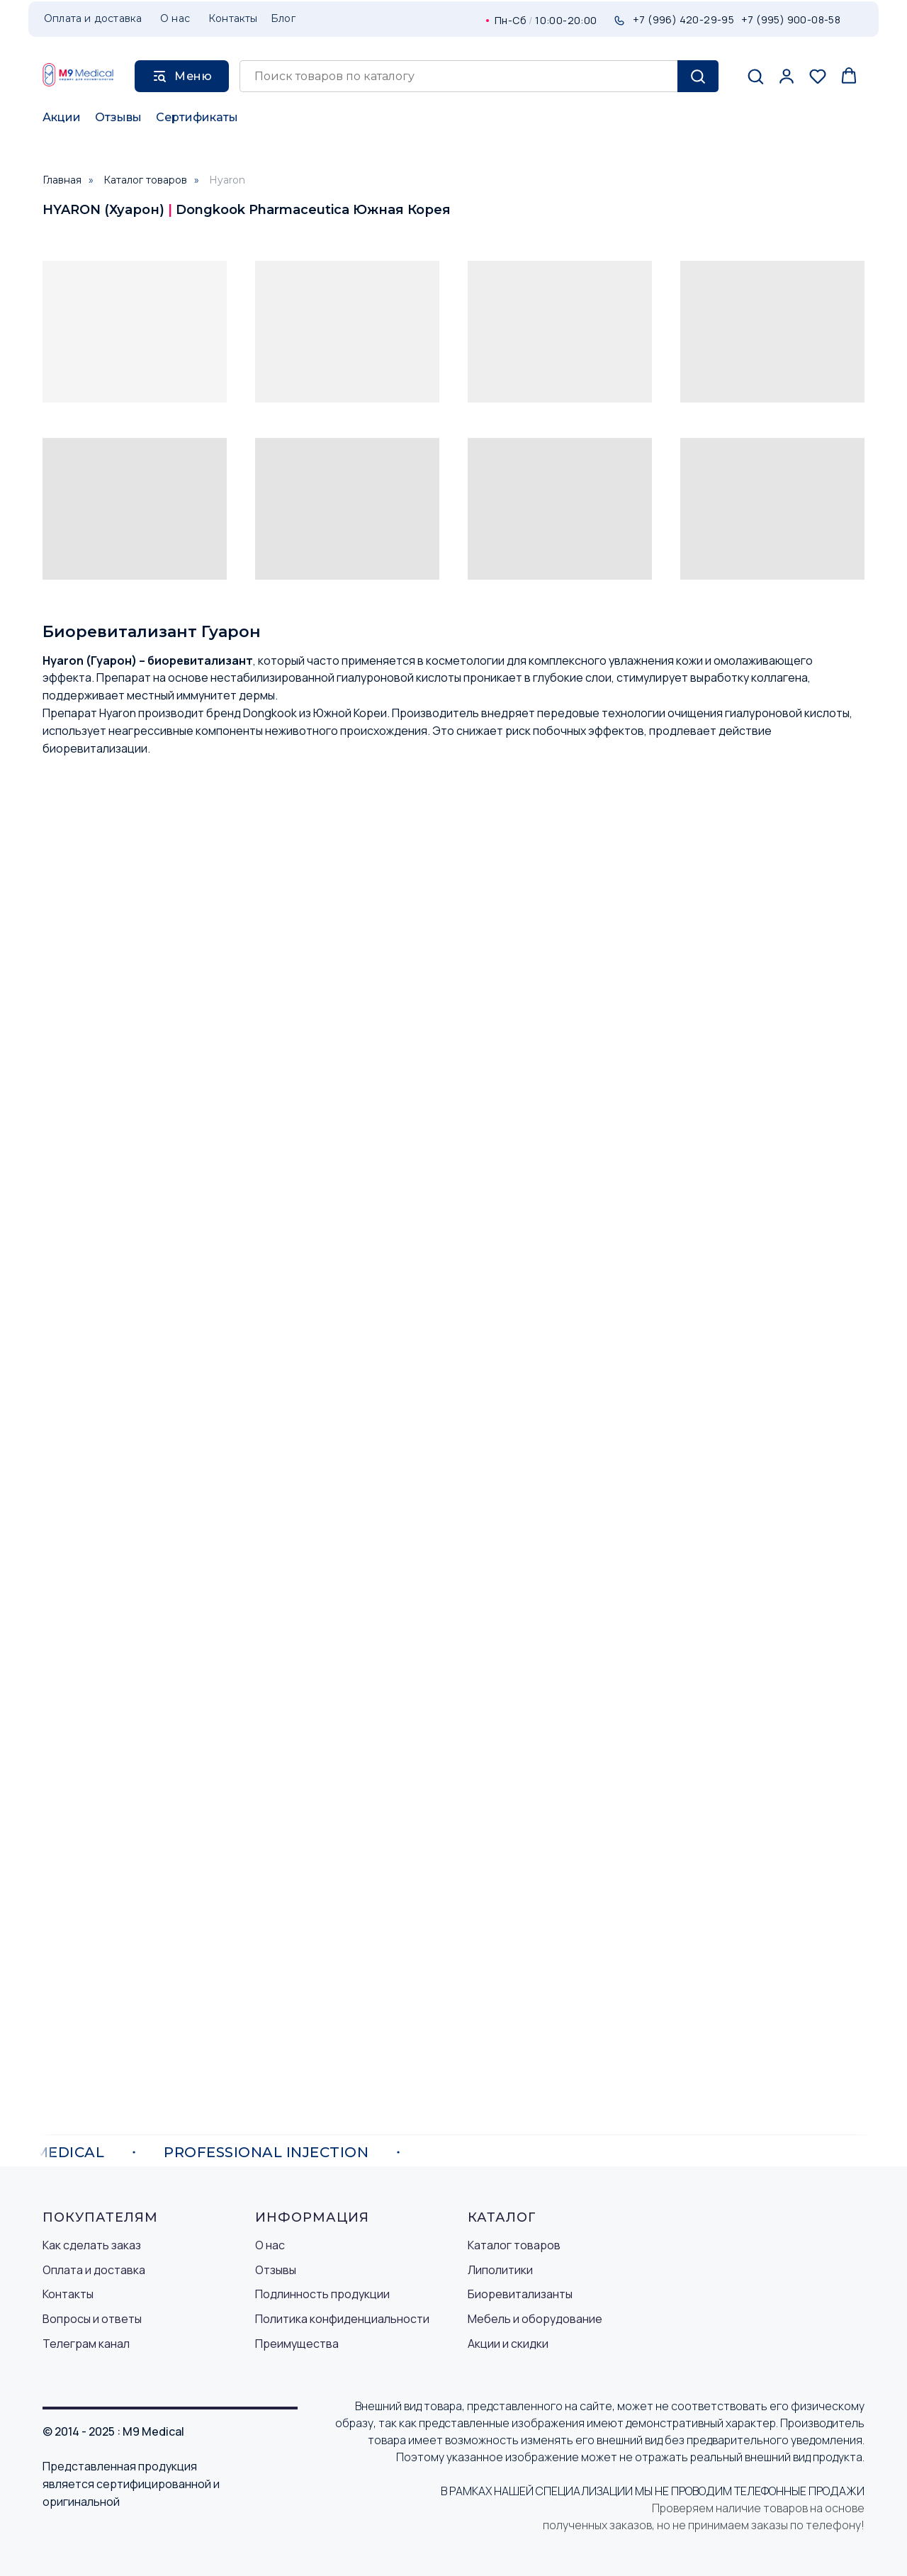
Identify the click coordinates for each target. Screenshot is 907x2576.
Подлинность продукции (322, 2294)
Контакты (68, 2294)
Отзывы (118, 117)
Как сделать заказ (92, 2245)
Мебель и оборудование (535, 2319)
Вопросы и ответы (92, 2319)
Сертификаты (197, 117)
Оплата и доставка (94, 2270)
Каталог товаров (145, 180)
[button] (755, 75)
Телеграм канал (86, 2343)
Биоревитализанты (520, 2294)
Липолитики (500, 2270)
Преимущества (297, 2343)
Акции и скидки (508, 2343)
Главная (62, 180)
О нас (270, 2245)
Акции (62, 117)
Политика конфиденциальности (342, 2319)
